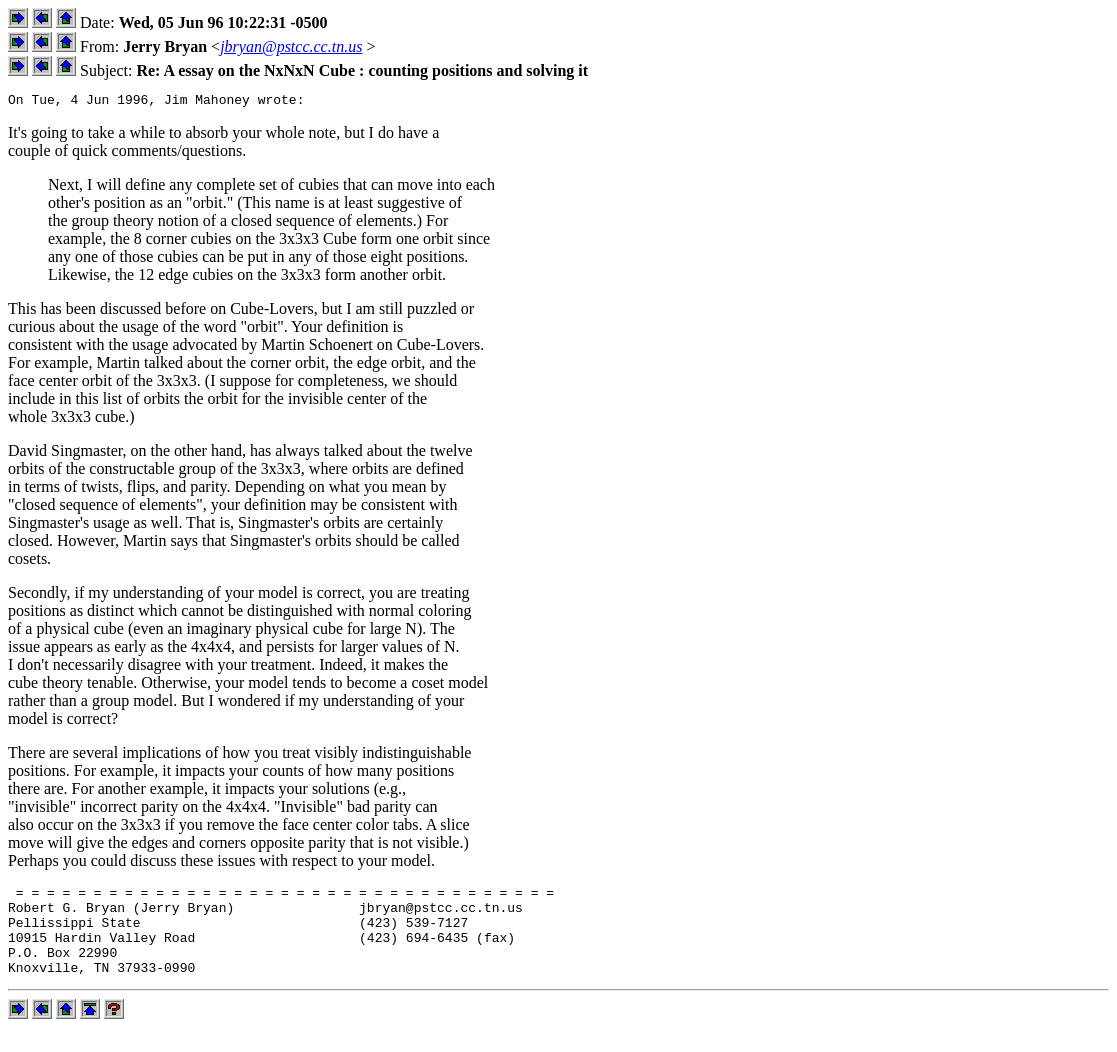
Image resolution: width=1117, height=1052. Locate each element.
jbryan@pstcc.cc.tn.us (291, 46)
